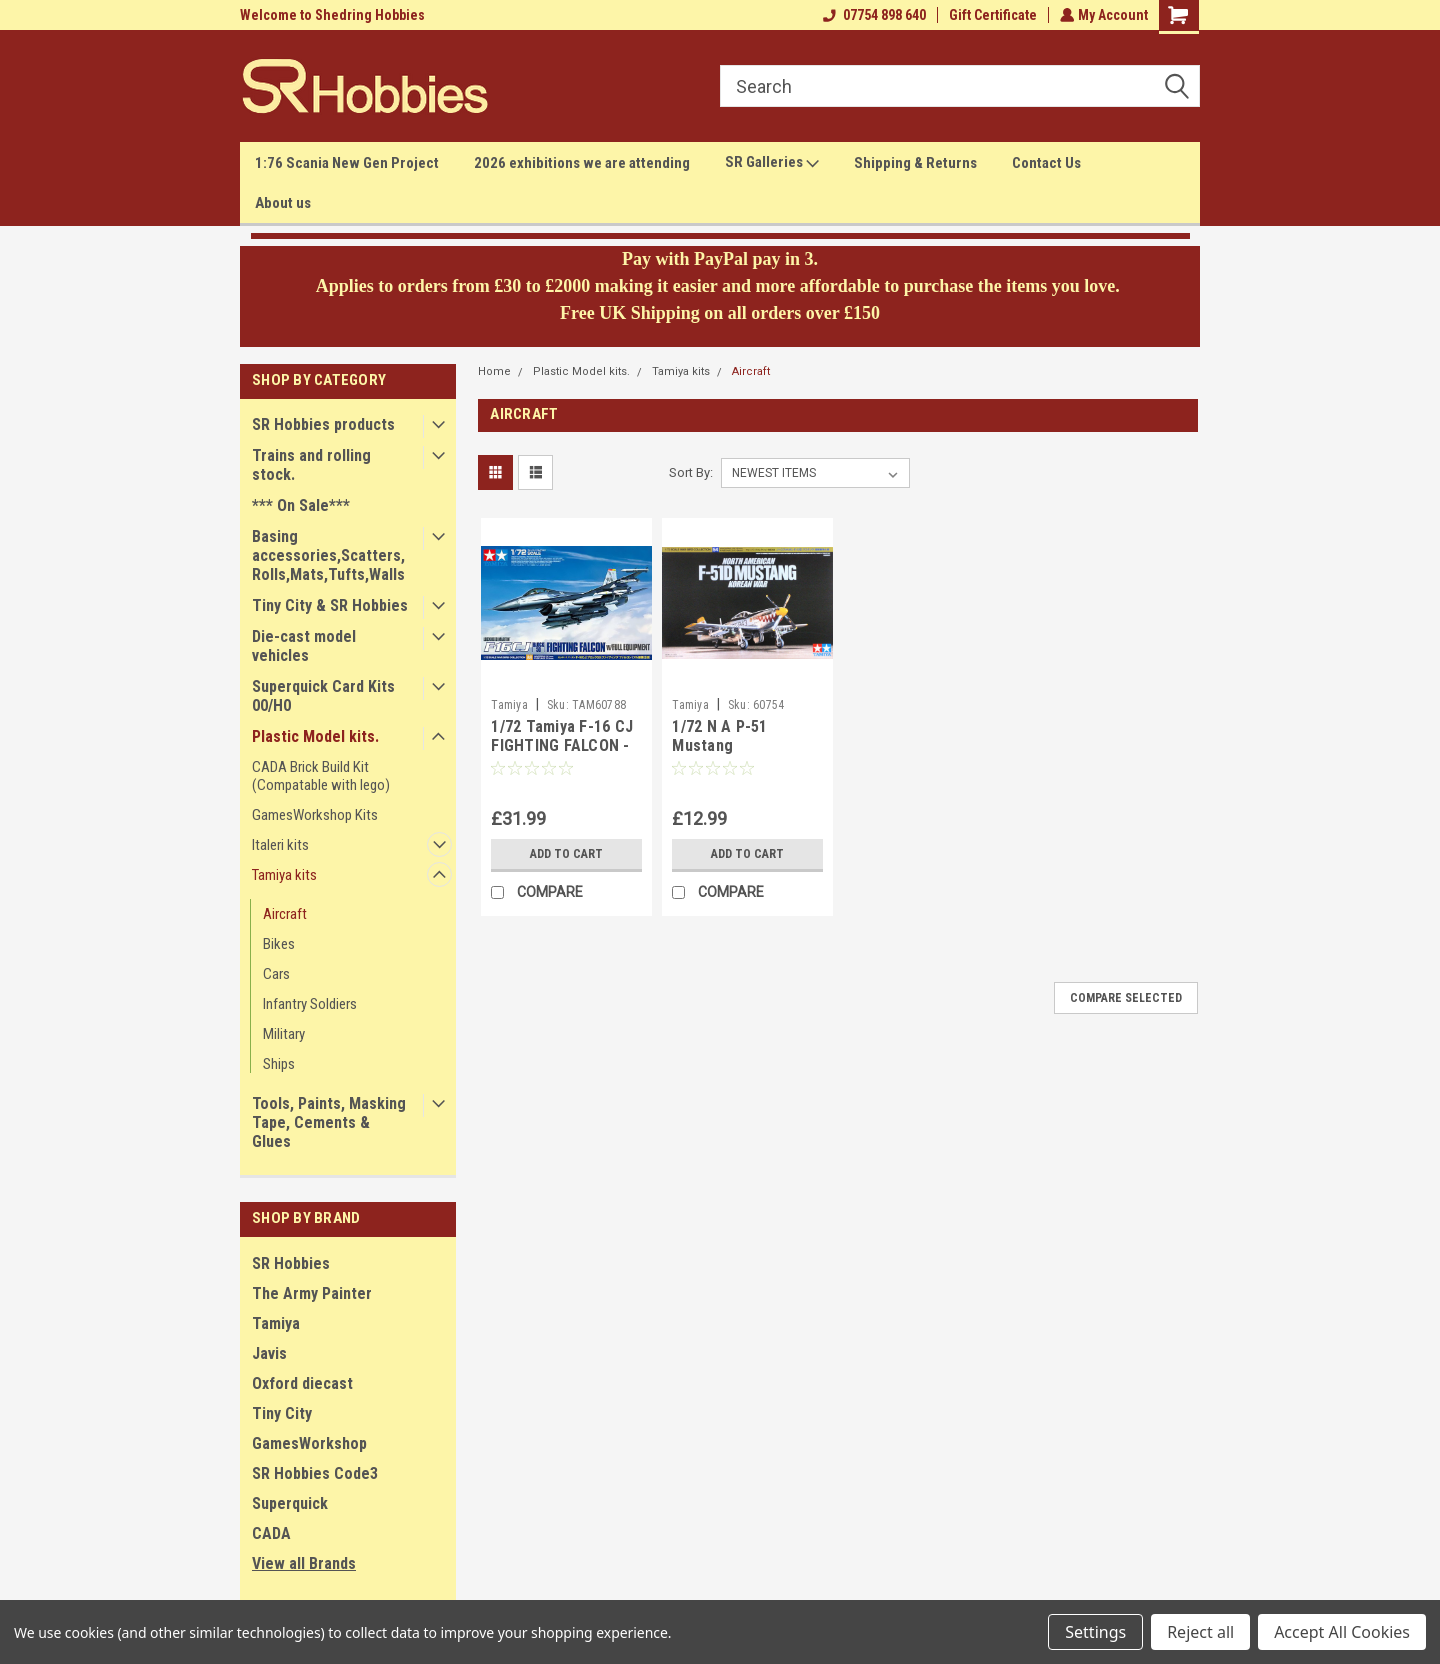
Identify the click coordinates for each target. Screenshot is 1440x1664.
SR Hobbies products (323, 424)
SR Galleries (772, 163)
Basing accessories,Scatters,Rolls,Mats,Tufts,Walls (328, 555)
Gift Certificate (991, 15)
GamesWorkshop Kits (315, 815)
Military (284, 1034)
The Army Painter (312, 1293)
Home (494, 371)
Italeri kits (280, 845)
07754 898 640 (872, 15)
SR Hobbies (291, 1263)
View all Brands (304, 1563)
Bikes (279, 944)
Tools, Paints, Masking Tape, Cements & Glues (329, 1122)
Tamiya (276, 1323)
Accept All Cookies (1342, 1632)
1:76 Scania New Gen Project (347, 163)
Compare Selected (1126, 998)
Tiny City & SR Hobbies (330, 605)
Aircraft (285, 914)
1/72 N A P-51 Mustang (719, 736)
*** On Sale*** (301, 505)
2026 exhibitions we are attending (582, 163)
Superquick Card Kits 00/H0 (323, 696)
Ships (279, 1064)
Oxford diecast (302, 1383)
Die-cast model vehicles (304, 646)
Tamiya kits (284, 875)
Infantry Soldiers (310, 1004)
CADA (271, 1533)
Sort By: (691, 472)
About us (283, 203)
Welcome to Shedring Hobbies (332, 15)
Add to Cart (566, 854)
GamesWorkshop (309, 1443)
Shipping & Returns (915, 163)
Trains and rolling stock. (311, 465)
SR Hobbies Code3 (315, 1473)
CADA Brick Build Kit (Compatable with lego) (321, 776)
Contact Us (1046, 163)
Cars (276, 974)
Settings (1095, 1632)
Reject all (1200, 1632)
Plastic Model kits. (315, 736)
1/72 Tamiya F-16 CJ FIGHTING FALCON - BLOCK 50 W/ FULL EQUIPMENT (562, 756)
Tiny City (282, 1413)
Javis (269, 1353)
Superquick (290, 1503)
